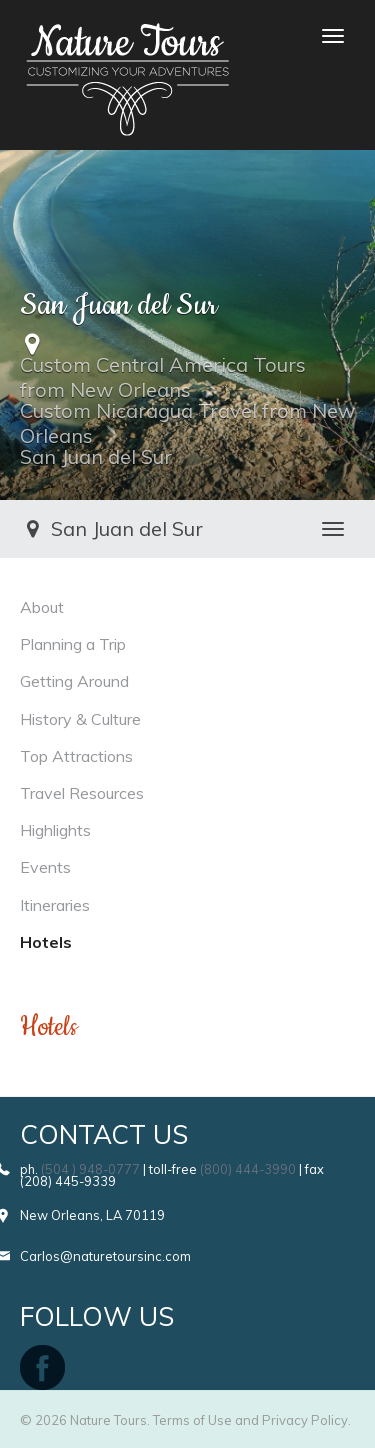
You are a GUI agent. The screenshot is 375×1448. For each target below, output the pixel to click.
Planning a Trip (73, 644)
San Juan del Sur (96, 456)
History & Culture (80, 719)
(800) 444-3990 (248, 1169)
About (42, 607)
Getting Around (74, 681)
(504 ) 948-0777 (90, 1169)
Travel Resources (82, 793)
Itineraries (55, 905)
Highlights (55, 830)
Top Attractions (76, 756)
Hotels (46, 942)
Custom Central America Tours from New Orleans (163, 377)
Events (45, 867)
